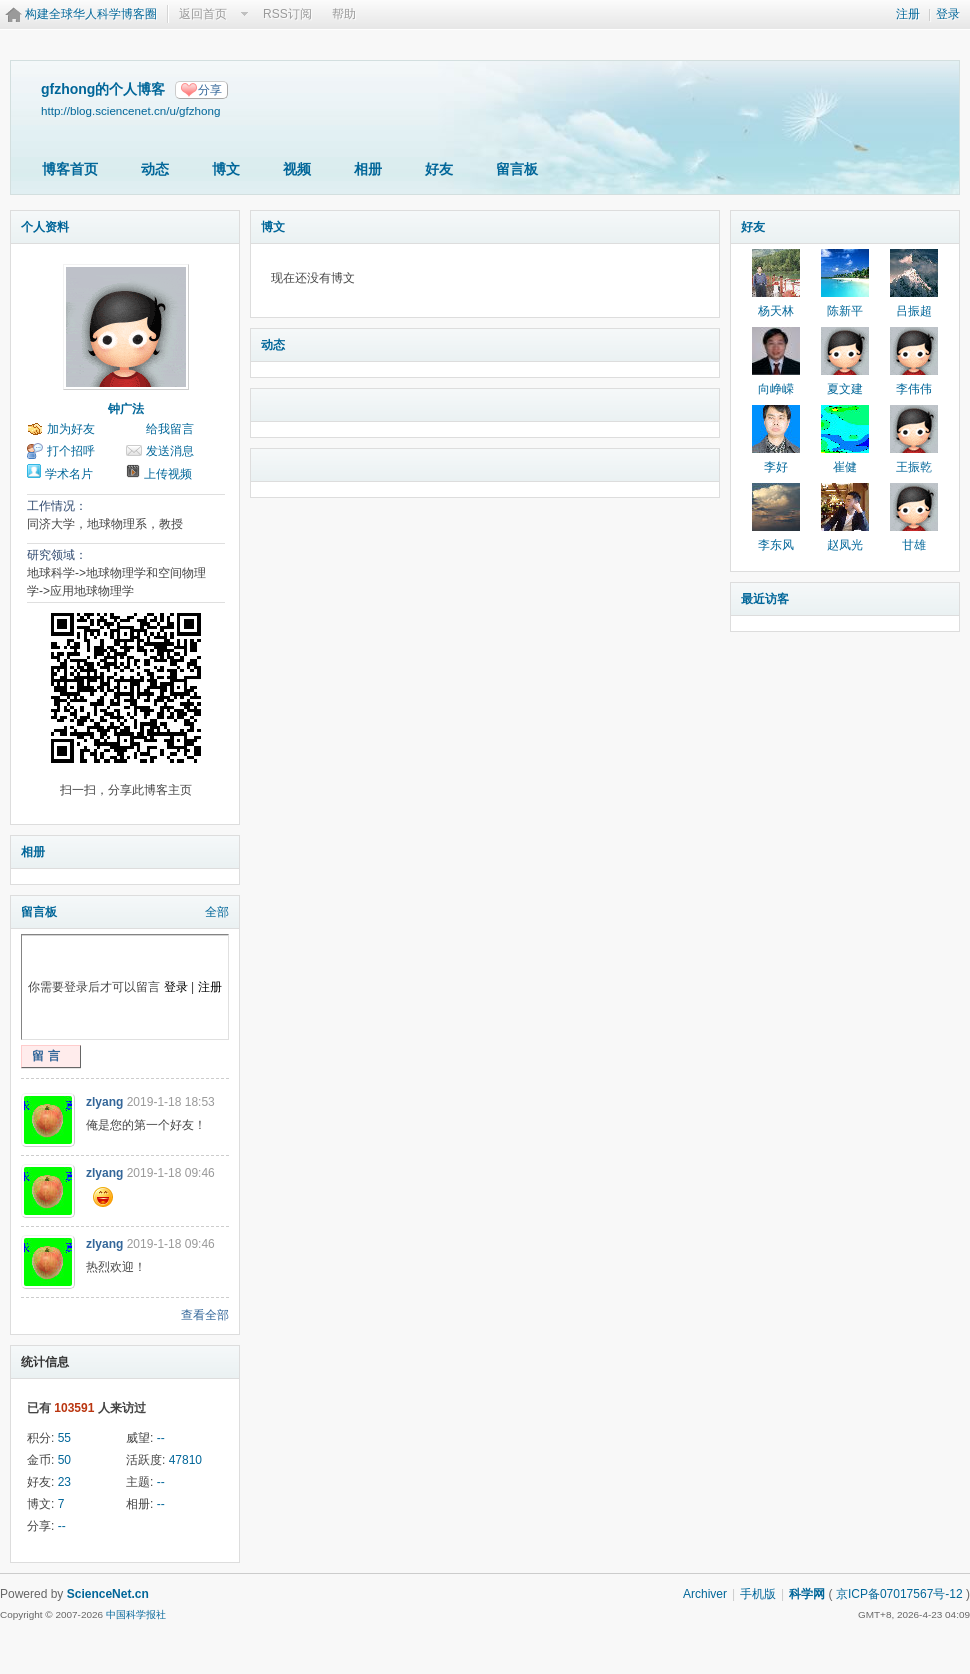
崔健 (845, 467)
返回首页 (203, 14)
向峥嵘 (776, 389)
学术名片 (69, 474)
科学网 (807, 1594)
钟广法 (126, 409)
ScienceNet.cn (108, 1594)
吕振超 (914, 311)
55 (64, 1438)
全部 (217, 912)
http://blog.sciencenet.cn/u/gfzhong (130, 110)
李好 (776, 467)
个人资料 (45, 227)
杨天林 (776, 311)
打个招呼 (71, 451)
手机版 (758, 1594)
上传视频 (168, 474)
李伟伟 (914, 389)
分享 (210, 90)
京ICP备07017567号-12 (899, 1594)
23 (64, 1482)
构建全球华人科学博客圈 (91, 14)
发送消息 (170, 451)
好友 (439, 169)
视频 (297, 169)
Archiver (705, 1594)
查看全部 (205, 1315)
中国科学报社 (136, 1614)
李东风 (776, 545)
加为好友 (71, 429)
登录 (948, 14)
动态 (155, 169)
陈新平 (845, 311)
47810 (185, 1460)
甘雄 (914, 545)
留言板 (517, 169)
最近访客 (765, 599)
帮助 (344, 14)
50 (64, 1460)
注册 (908, 14)
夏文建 (845, 389)
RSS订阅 (287, 14)
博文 (226, 169)
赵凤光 (845, 545)
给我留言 (170, 429)
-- (161, 1438)
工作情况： (57, 506)
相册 (368, 169)
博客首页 (70, 169)
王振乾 (914, 467)
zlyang (104, 1102)
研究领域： (57, 555)
